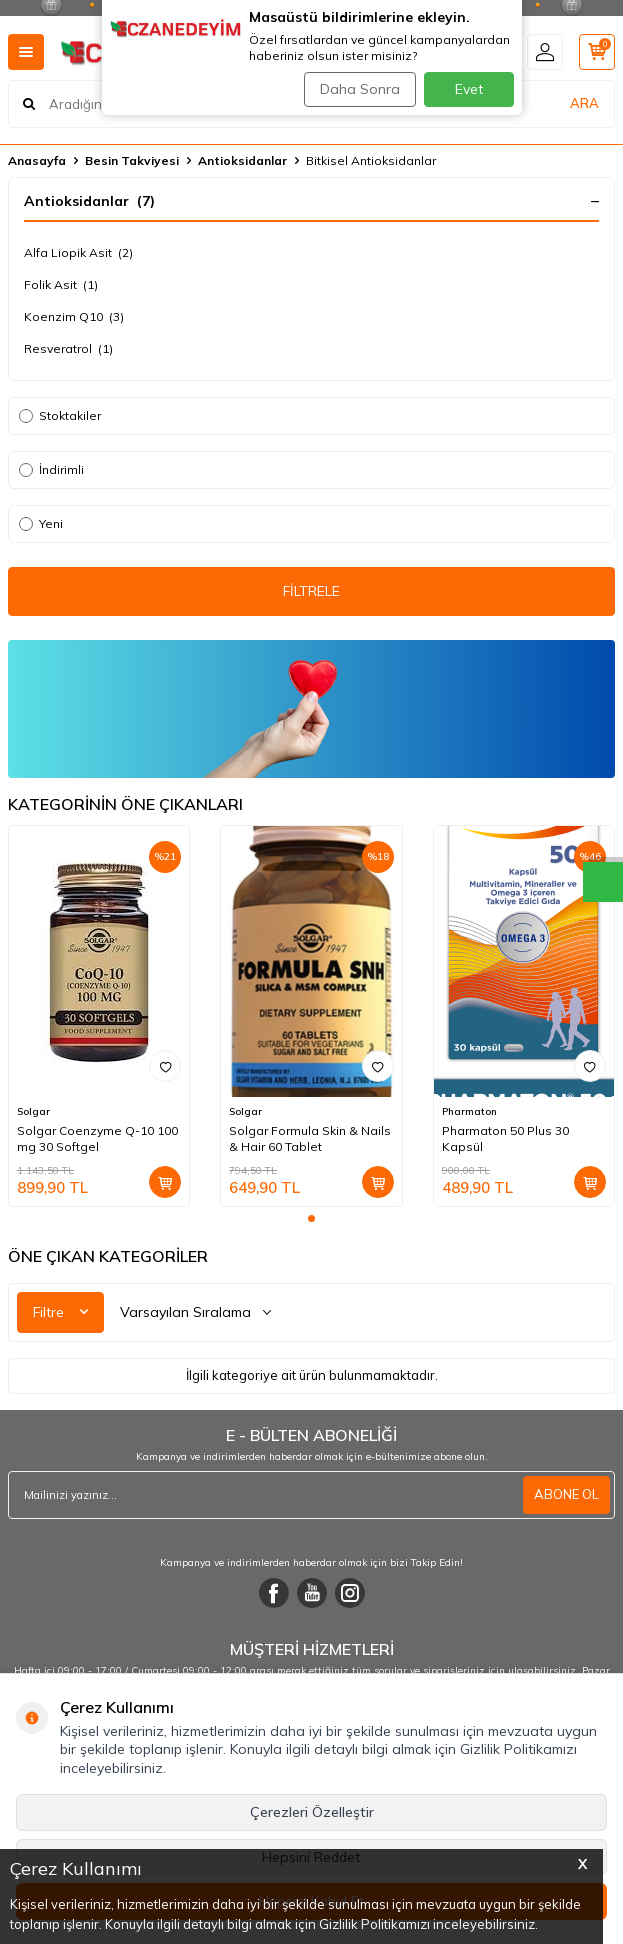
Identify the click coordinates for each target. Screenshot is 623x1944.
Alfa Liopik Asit (78, 253)
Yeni (41, 523)
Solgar (33, 1111)
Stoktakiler (60, 415)
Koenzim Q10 (74, 317)
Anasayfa (37, 160)
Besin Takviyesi (132, 160)
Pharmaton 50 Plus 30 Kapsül (505, 1138)
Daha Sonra (360, 89)
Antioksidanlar (242, 160)
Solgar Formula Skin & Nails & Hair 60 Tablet (310, 1138)
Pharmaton (469, 1111)
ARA (584, 103)
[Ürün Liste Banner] (311, 709)
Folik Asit (61, 285)
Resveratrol (68, 349)
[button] (311, 1218)
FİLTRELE (311, 591)
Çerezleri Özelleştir (312, 1812)
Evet (469, 89)
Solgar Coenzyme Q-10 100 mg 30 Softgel (97, 1138)
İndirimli (51, 469)
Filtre (60, 1312)
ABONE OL (566, 1494)
